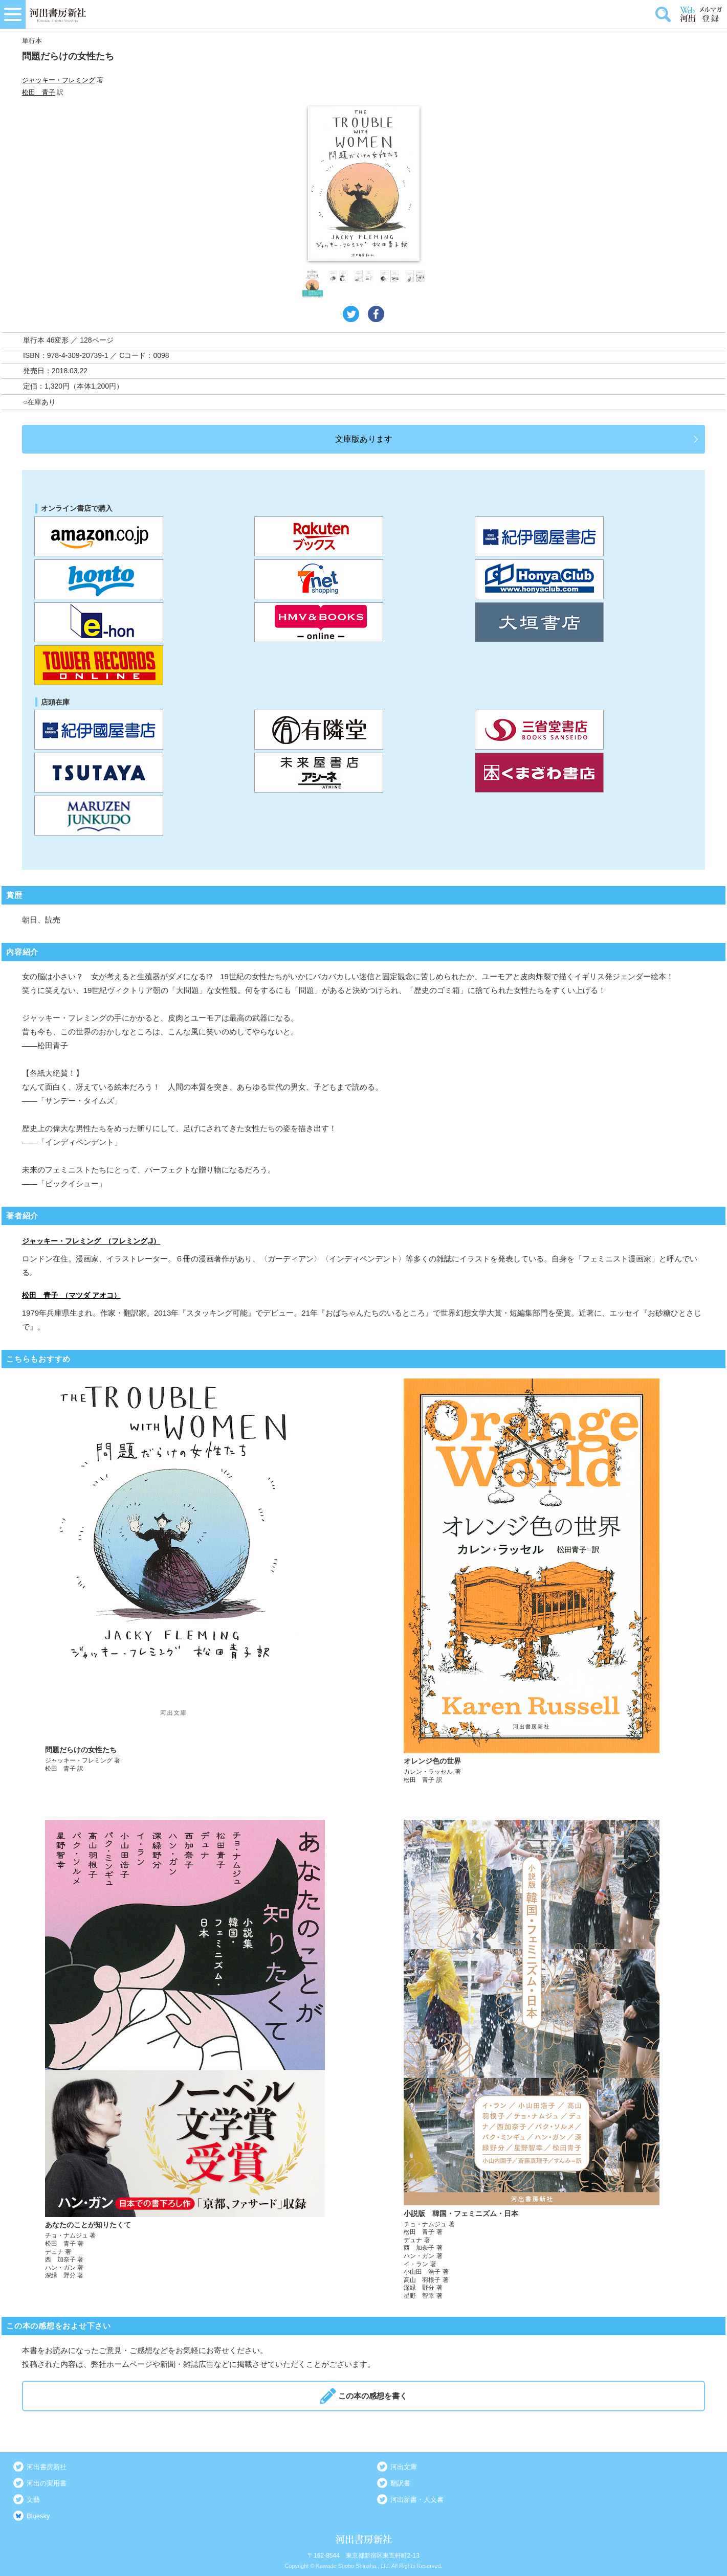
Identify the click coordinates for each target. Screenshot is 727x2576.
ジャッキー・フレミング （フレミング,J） (91, 1241)
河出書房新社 (47, 2467)
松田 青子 (38, 92)
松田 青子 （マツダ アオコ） (71, 1295)
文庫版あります (363, 439)
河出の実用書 (47, 2483)
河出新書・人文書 (417, 2499)
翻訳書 (400, 2483)
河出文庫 (403, 2467)
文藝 (33, 2499)
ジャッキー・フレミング (58, 80)
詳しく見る (185, 1581)
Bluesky (38, 2516)
